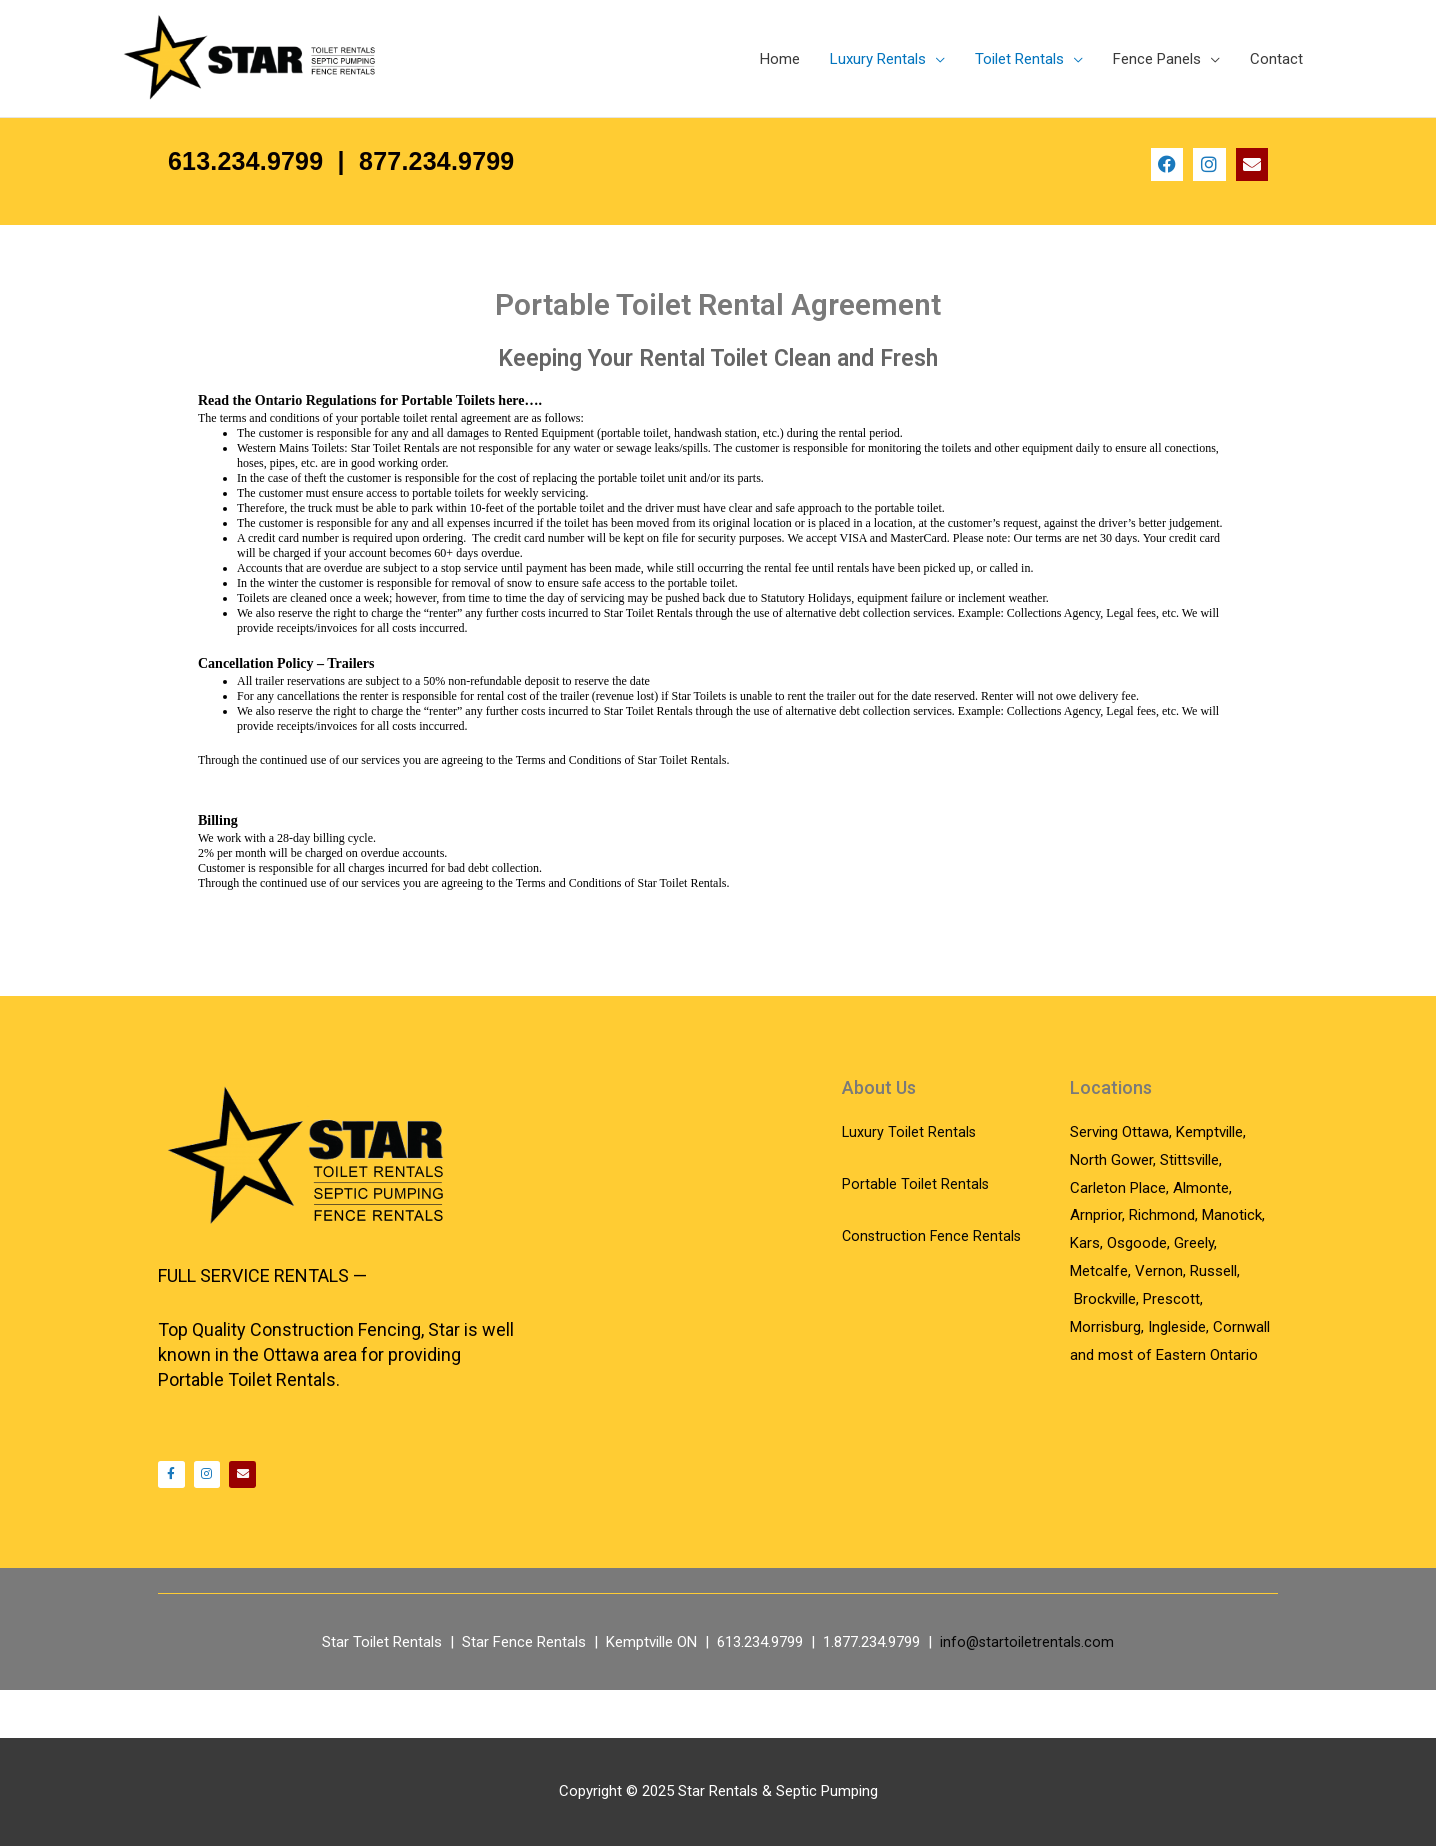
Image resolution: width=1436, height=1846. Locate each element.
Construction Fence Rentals (933, 1277)
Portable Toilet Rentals (916, 1226)
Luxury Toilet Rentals (910, 1174)
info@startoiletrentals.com (1027, 1690)
